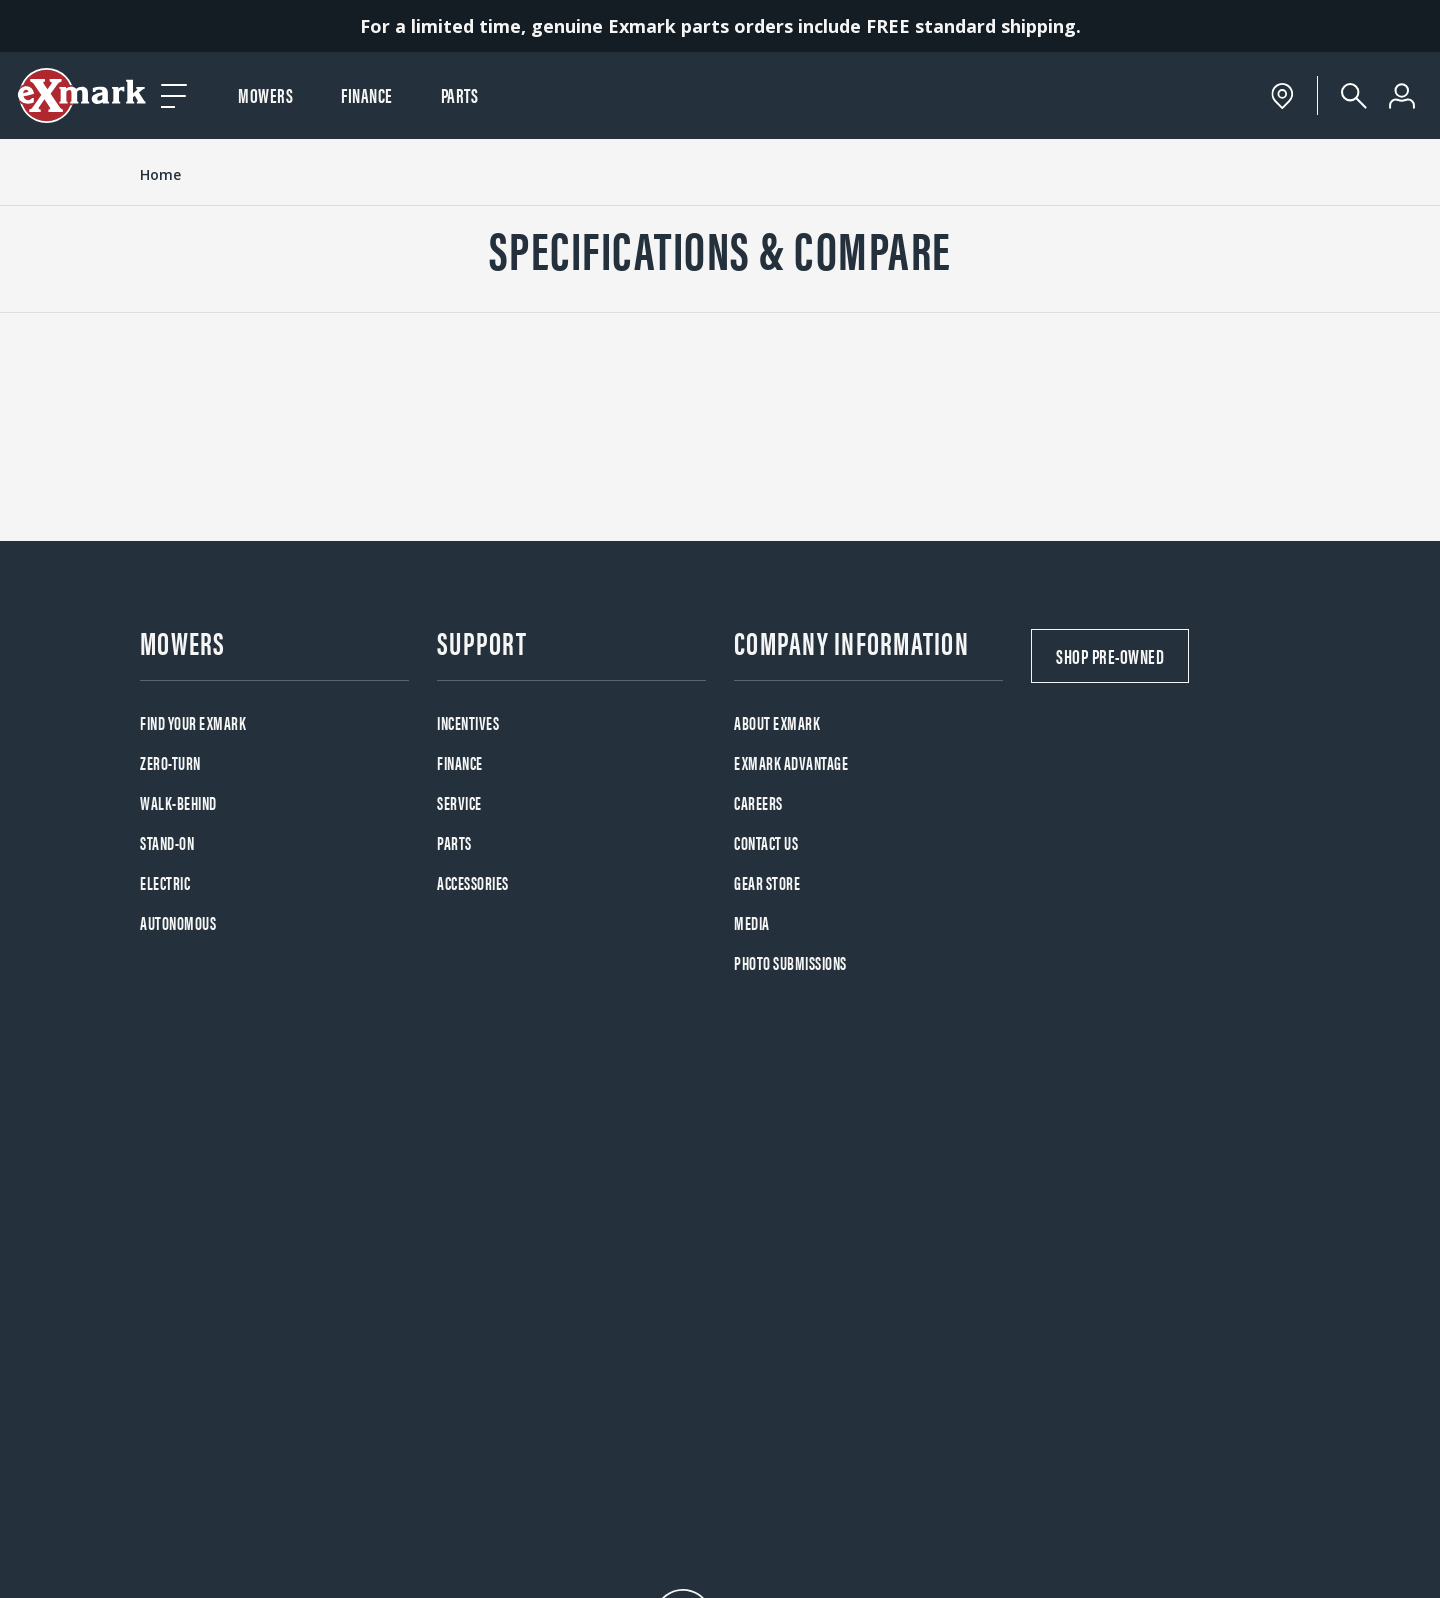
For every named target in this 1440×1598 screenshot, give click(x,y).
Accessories (473, 882)
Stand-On (167, 842)
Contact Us (766, 842)
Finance (367, 94)
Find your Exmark (193, 722)
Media (752, 922)
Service (459, 802)
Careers (758, 802)
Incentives (468, 722)
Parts (460, 94)
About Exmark (777, 722)
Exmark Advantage (791, 762)
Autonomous (178, 922)
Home (160, 174)
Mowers (265, 94)
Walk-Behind (178, 802)
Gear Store (767, 882)
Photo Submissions (790, 962)
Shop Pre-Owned (1110, 655)
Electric (165, 882)
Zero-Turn (170, 762)
